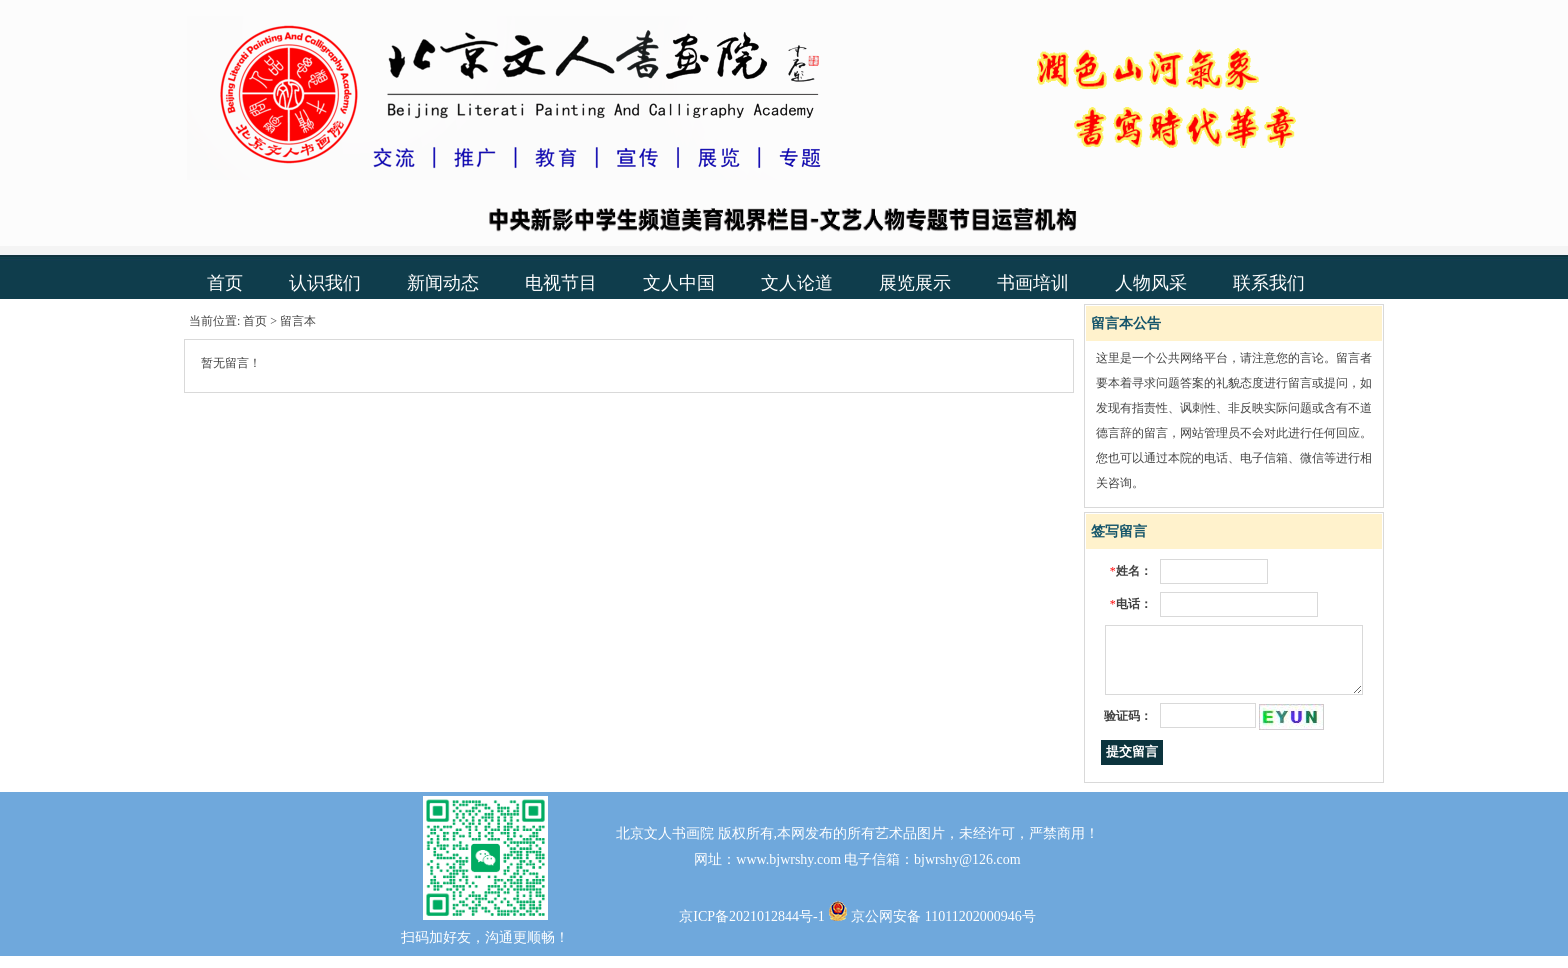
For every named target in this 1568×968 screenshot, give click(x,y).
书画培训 (1033, 283)
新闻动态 (443, 283)
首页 (225, 283)
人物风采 (1151, 283)
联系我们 (1269, 283)
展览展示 (915, 283)
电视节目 (561, 283)
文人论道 (797, 283)
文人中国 (679, 283)
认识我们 (325, 283)
